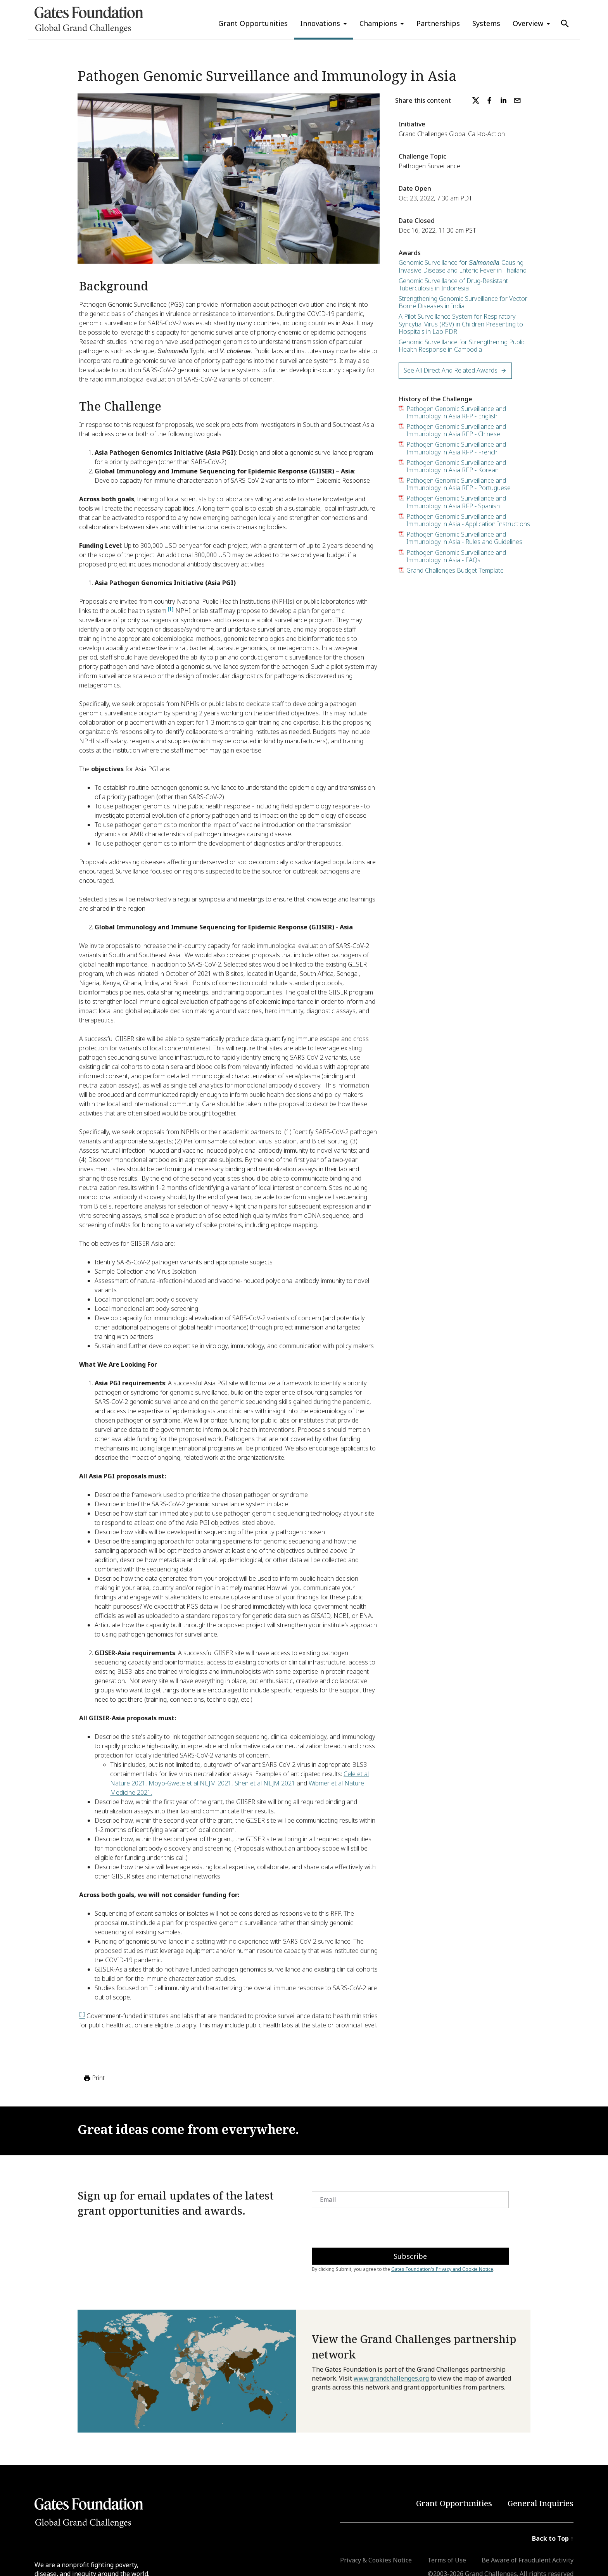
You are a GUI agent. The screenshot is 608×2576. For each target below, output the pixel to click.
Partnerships (438, 23)
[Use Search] (564, 23)
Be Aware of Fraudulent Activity (527, 2560)
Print (94, 2078)
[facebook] (489, 100)
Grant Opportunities (253, 23)
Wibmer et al (326, 1783)
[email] (517, 100)
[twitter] (475, 100)
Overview (528, 23)
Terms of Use (446, 2560)
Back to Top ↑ (552, 2538)
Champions (378, 23)
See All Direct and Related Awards (455, 370)
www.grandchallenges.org (391, 2378)
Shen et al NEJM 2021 (266, 1783)
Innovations (320, 23)
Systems (486, 23)
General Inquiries (540, 2503)
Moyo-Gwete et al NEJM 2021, (192, 1783)
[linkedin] (503, 100)
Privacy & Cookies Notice (376, 2560)
